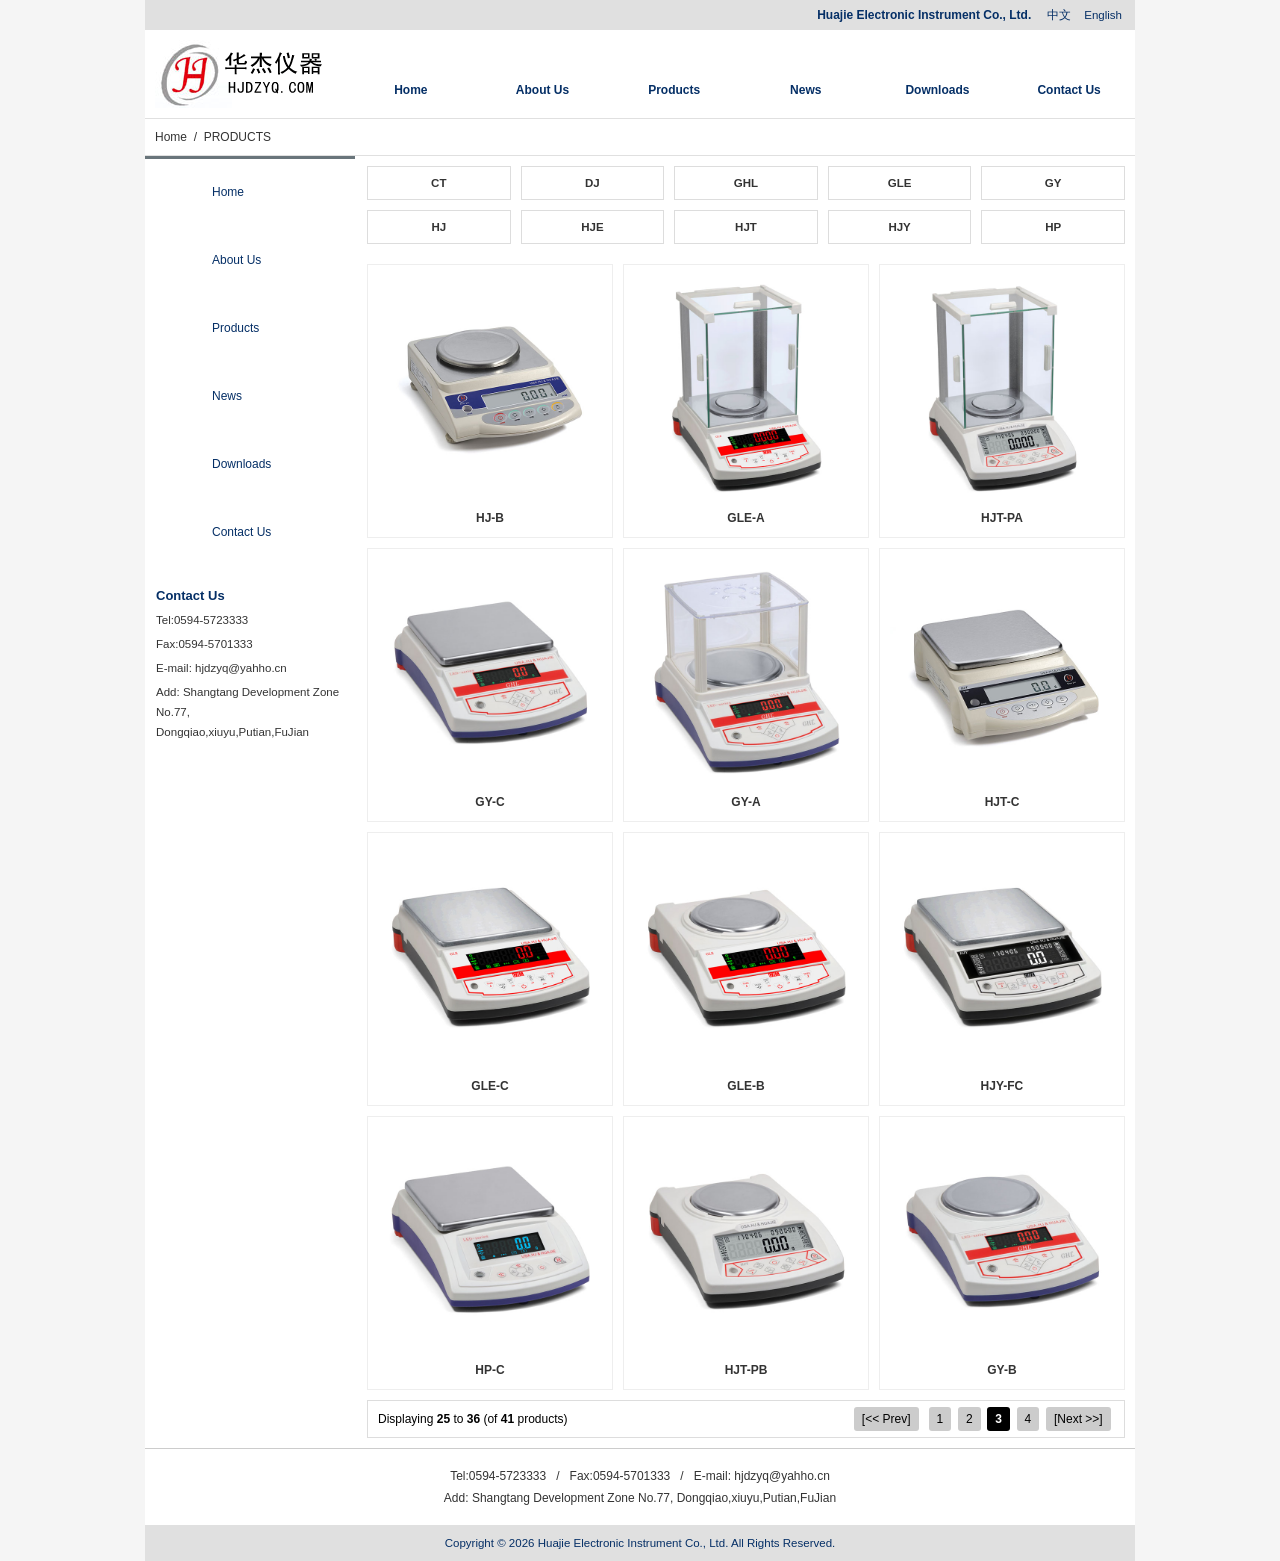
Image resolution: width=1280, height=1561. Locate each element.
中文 (1059, 15)
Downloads (937, 90)
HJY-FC (1002, 1086)
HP (1053, 227)
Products (674, 90)
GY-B (1001, 1370)
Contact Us (1068, 90)
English (1103, 15)
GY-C (489, 802)
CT (438, 183)
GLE (900, 183)
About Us (542, 90)
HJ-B (490, 518)
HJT (746, 227)
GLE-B (745, 1086)
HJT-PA (1002, 518)
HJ (438, 227)
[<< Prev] (886, 1419)
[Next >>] (1078, 1419)
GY (1053, 183)
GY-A (745, 802)
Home (410, 90)
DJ (592, 183)
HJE (592, 227)
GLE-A (745, 518)
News (805, 90)
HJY (899, 227)
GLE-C (489, 1086)
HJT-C (1002, 802)
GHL (746, 183)
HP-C (489, 1370)
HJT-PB (746, 1370)
